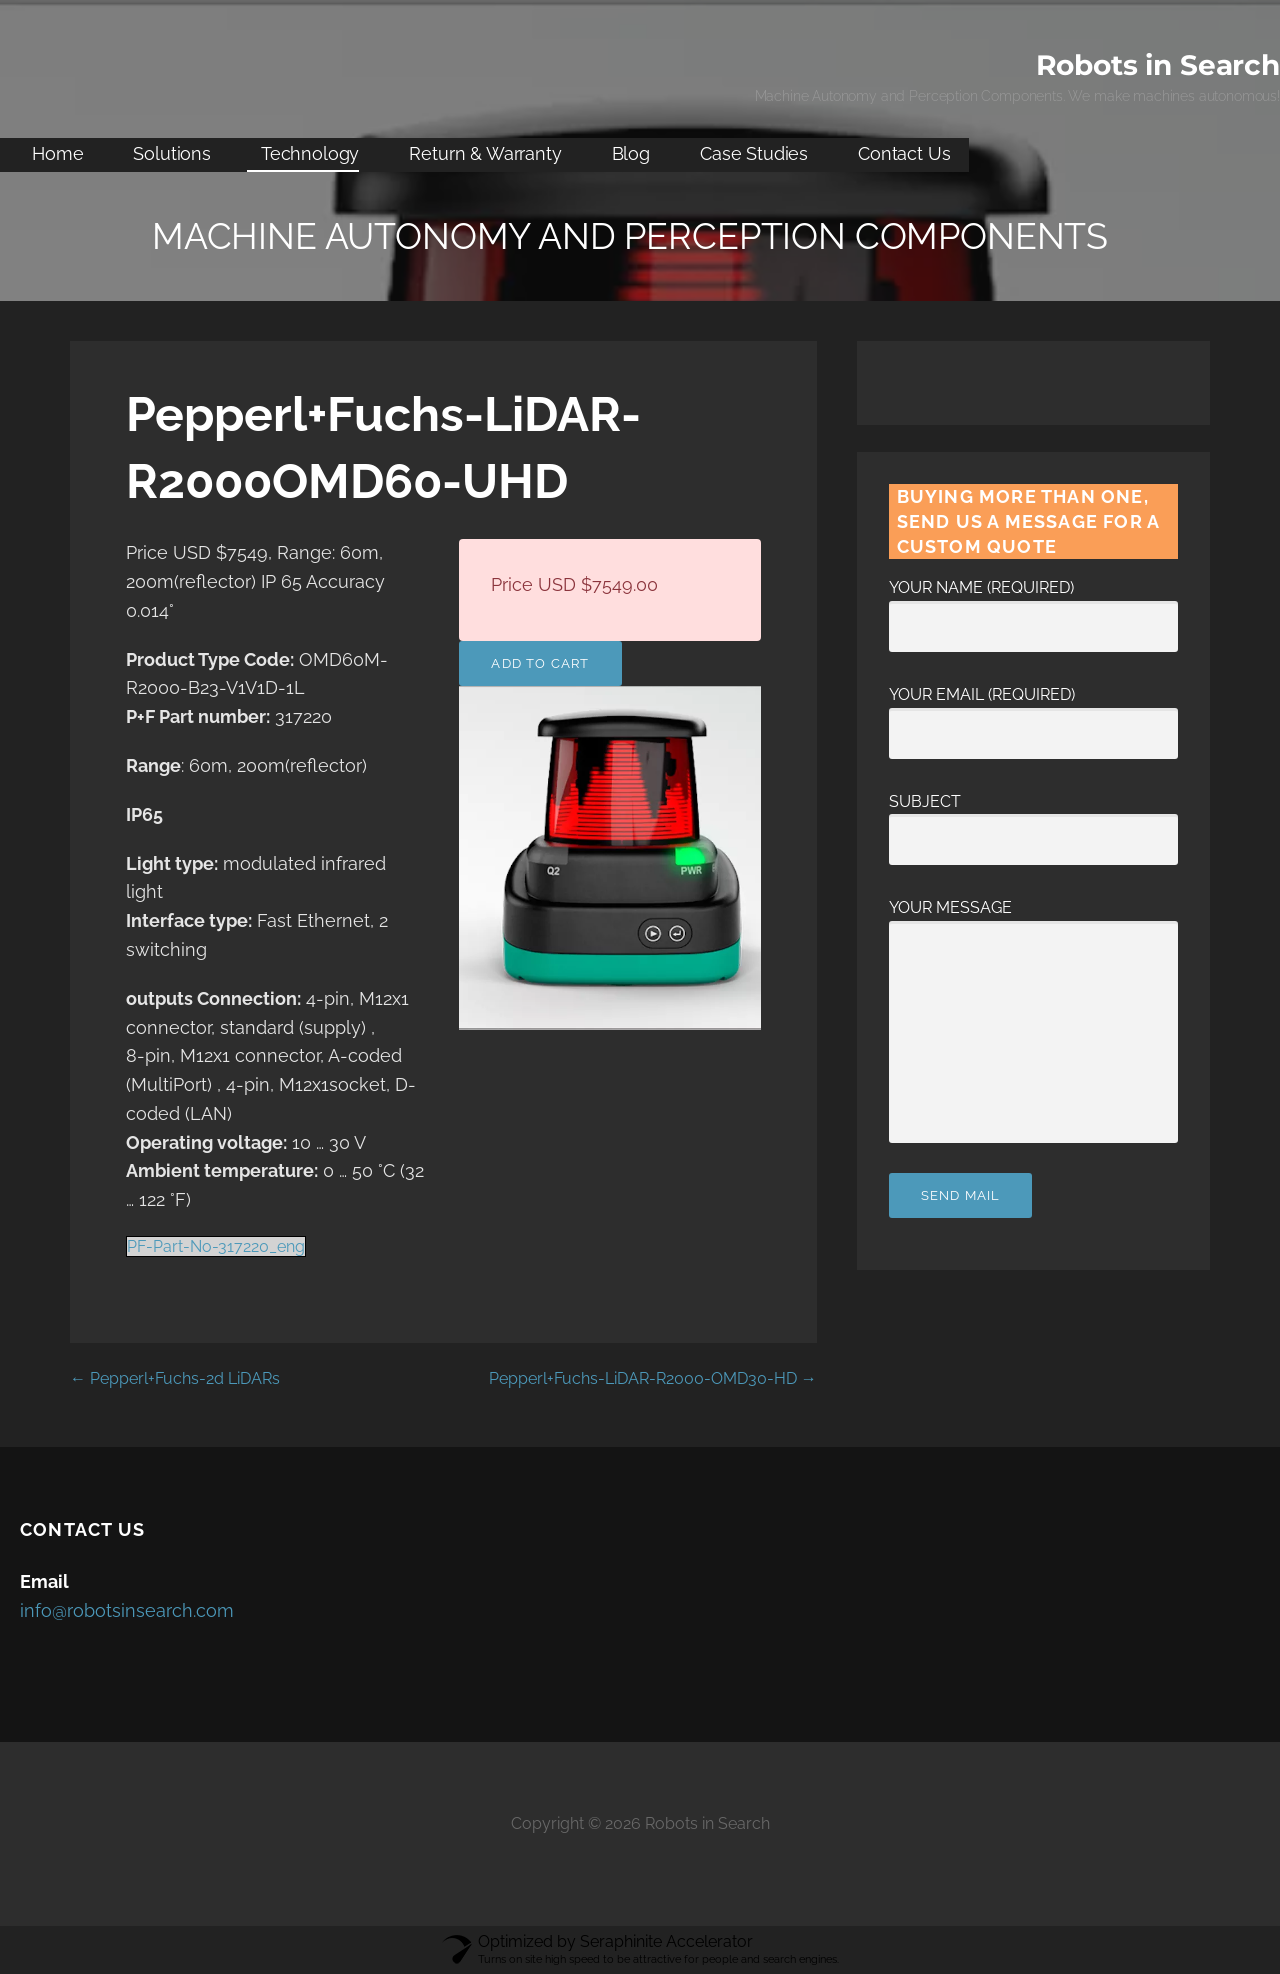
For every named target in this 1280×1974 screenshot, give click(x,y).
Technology (310, 153)
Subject (1033, 821)
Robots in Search (1158, 65)
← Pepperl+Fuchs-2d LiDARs (175, 1378)
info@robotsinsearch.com (127, 1610)
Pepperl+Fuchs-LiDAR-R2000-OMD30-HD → (653, 1378)
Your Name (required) (1033, 607)
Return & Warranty (485, 153)
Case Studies (754, 153)
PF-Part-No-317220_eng (216, 1246)
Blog (631, 153)
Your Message (1033, 920)
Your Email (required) (1033, 714)
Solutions (172, 153)
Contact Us (904, 153)
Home (57, 153)
